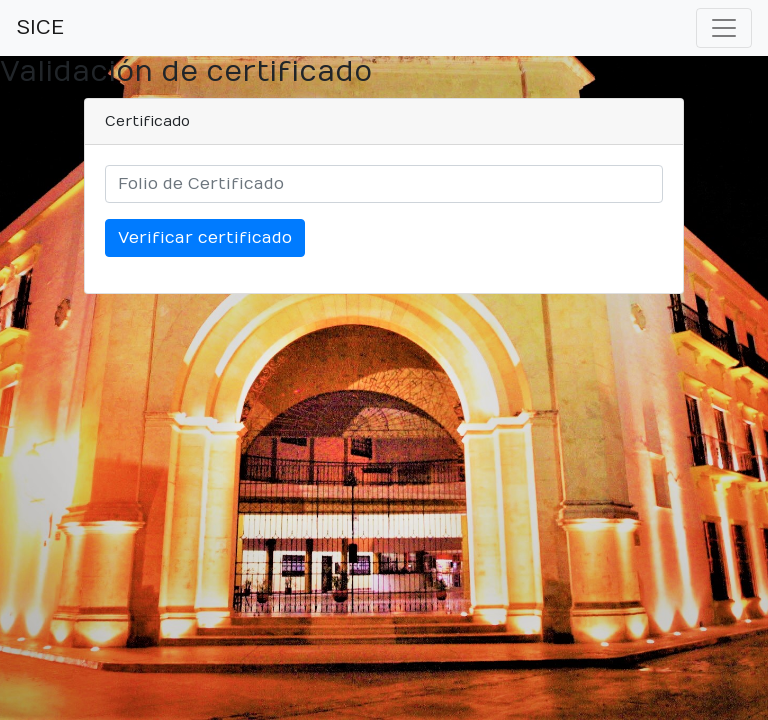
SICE (40, 27)
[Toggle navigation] (724, 28)
